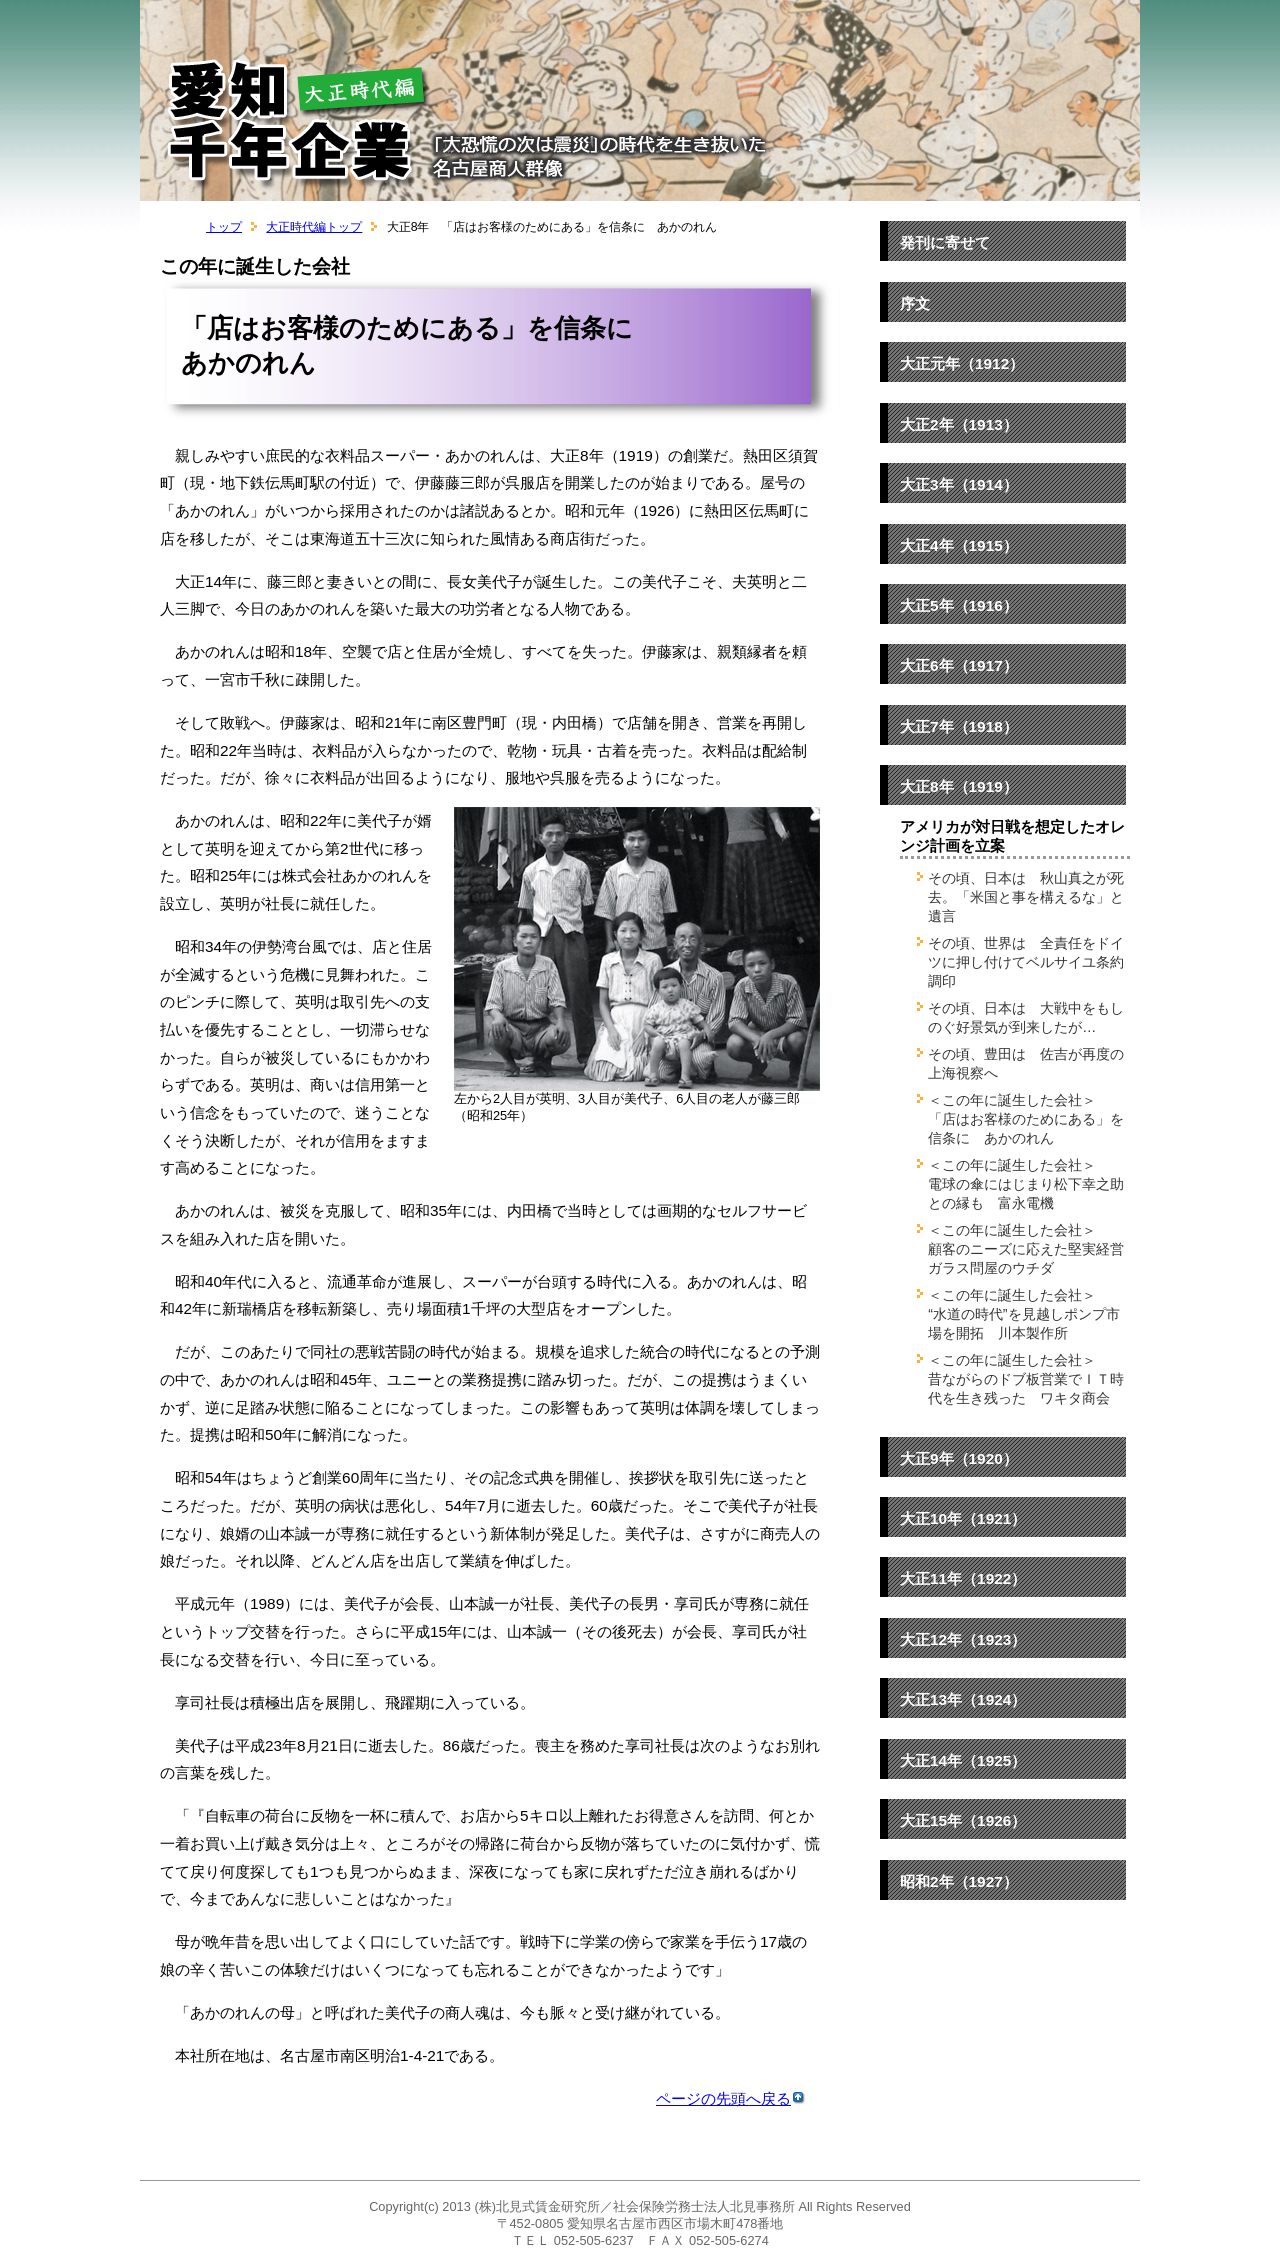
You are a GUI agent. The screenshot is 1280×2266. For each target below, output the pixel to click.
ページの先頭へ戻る (730, 2098)
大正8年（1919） (959, 786)
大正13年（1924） (963, 1699)
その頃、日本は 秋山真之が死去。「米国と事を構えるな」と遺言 (1026, 897)
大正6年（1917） (959, 665)
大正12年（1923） (963, 1639)
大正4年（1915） (959, 545)
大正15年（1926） (963, 1820)
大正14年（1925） (963, 1760)
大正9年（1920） (959, 1458)
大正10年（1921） (963, 1518)
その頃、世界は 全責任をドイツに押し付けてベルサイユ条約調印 (1026, 962)
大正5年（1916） (959, 605)
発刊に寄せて (945, 242)
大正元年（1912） (962, 363)
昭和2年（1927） (959, 1881)
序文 (915, 303)
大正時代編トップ (314, 227)
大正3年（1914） (959, 484)
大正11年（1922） (963, 1578)
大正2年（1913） (959, 424)
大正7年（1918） (959, 726)
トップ (224, 227)
